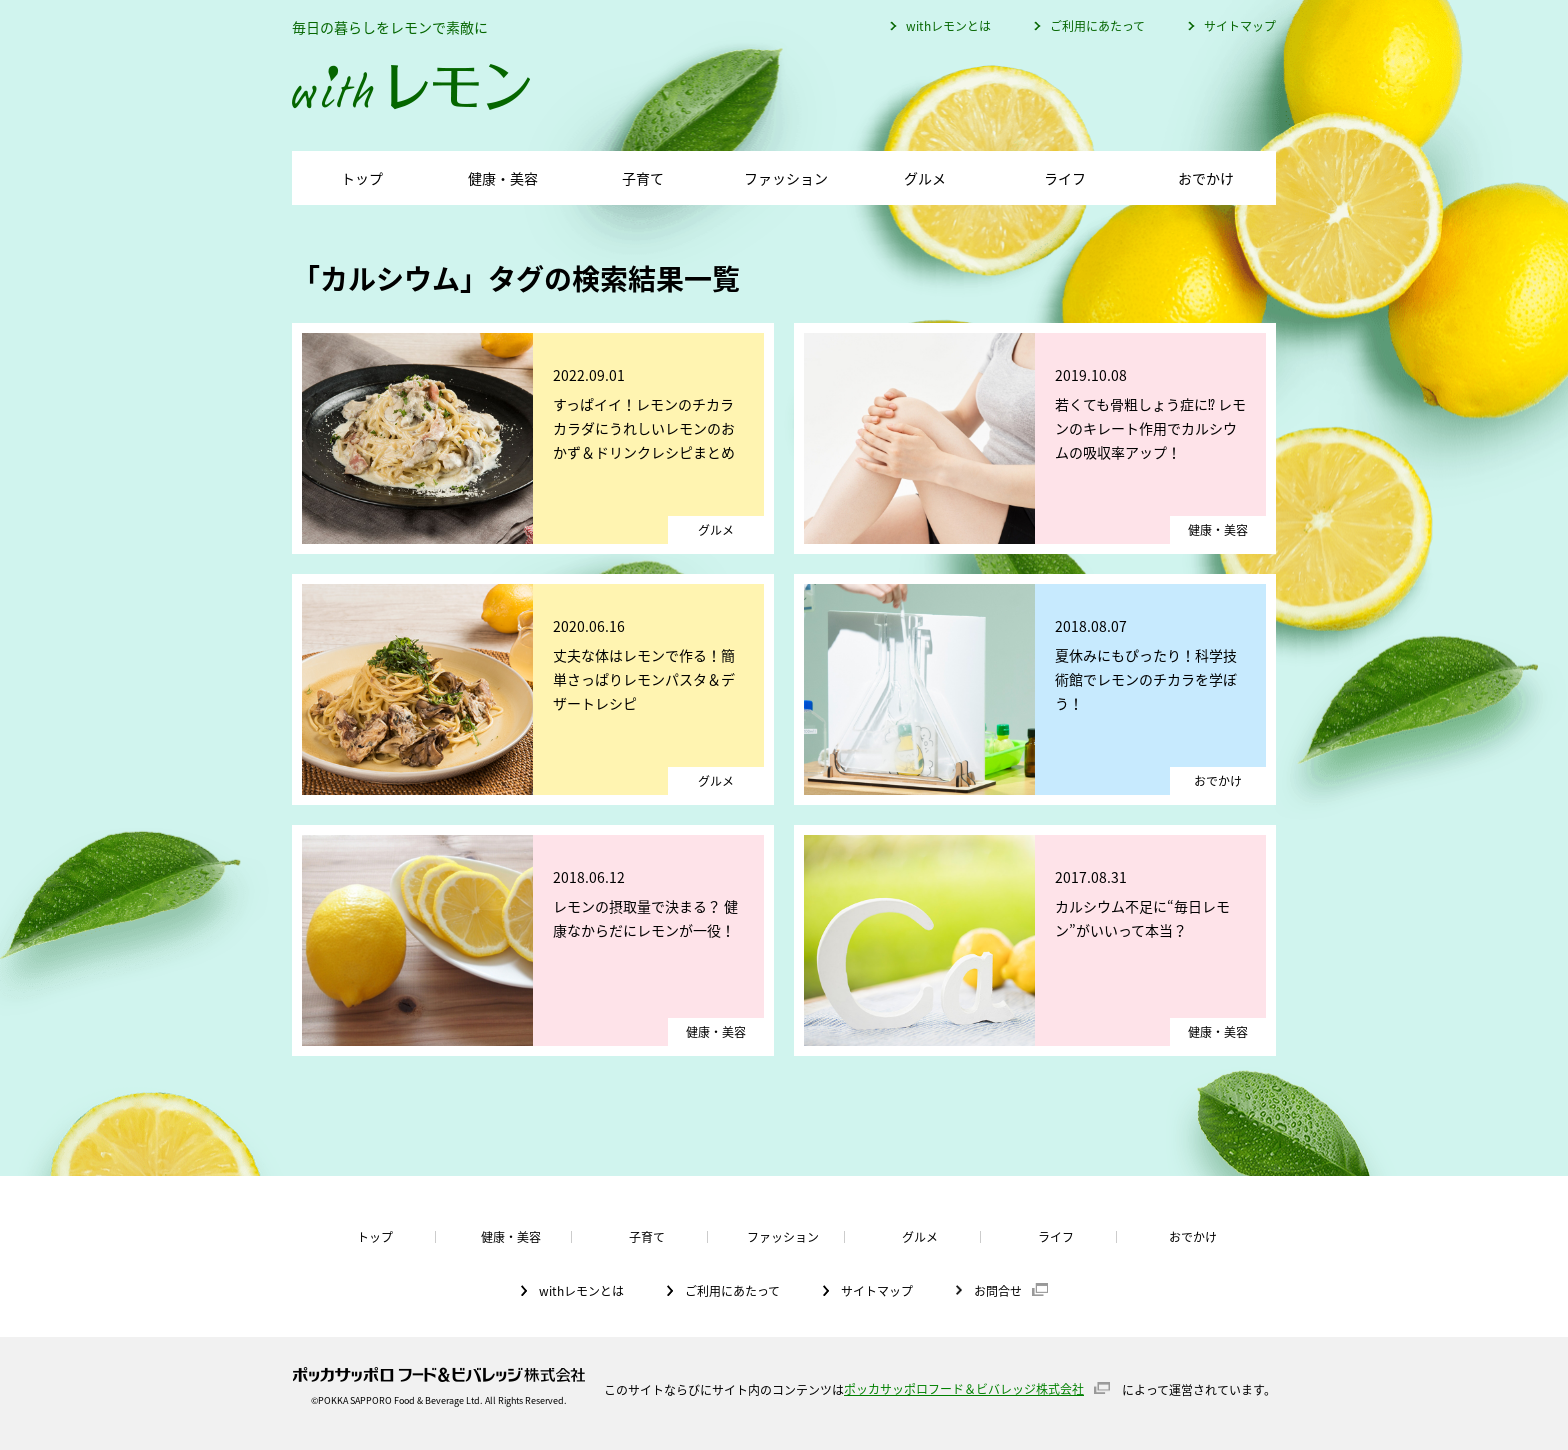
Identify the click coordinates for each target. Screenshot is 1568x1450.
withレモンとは (948, 26)
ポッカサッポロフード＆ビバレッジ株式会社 (964, 1389)
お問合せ (998, 1290)
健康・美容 (503, 178)
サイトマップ (1240, 26)
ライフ (1065, 178)
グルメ (925, 178)
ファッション (786, 178)
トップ (362, 178)
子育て (643, 178)
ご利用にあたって (1097, 26)
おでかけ (1206, 178)
